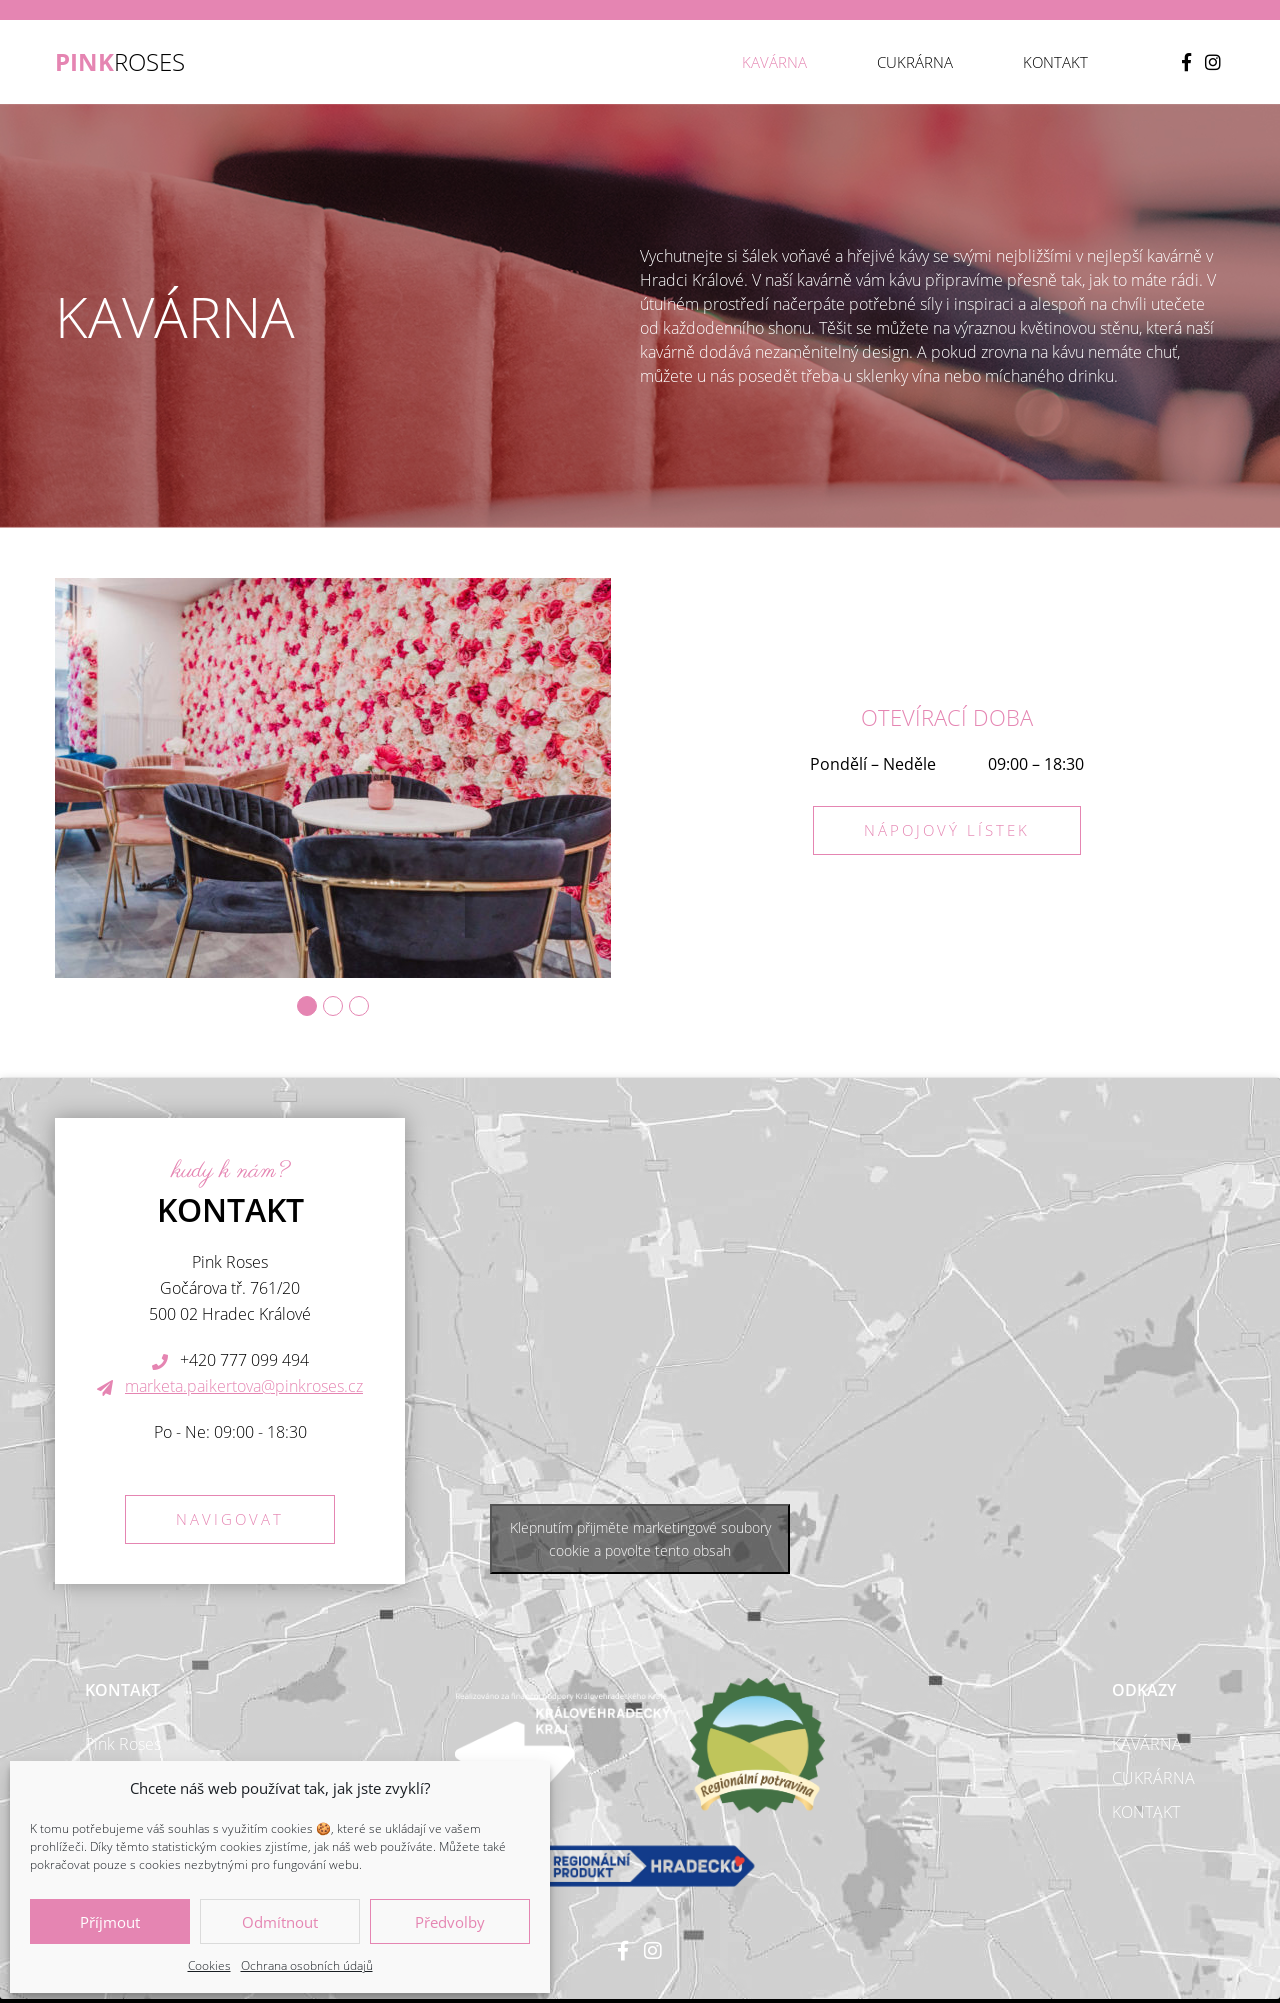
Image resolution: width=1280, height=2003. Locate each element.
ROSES (120, 62)
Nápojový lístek (947, 830)
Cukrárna (915, 62)
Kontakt (1055, 62)
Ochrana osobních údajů (307, 1965)
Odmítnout (280, 1922)
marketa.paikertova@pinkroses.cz (244, 1386)
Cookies (209, 1965)
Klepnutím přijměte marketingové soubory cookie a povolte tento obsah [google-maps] (640, 1539)
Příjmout (110, 1922)
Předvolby (450, 1922)
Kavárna (774, 62)
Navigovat (230, 1519)
